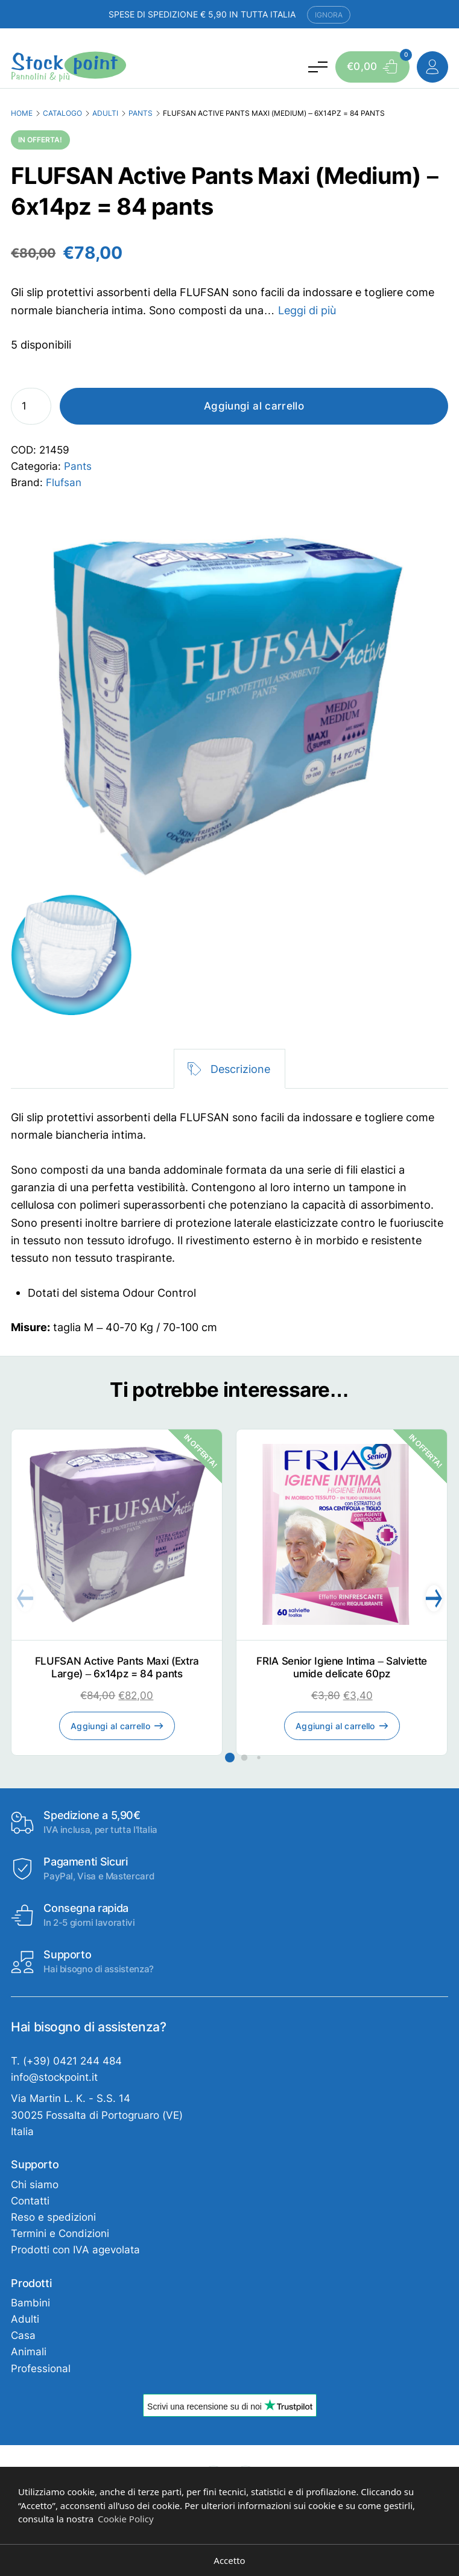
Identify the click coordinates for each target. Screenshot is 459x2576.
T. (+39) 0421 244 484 (66, 2061)
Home (22, 113)
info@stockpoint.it (54, 2077)
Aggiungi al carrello (254, 406)
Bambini (30, 2303)
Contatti (30, 2201)
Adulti (105, 113)
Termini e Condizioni (60, 2233)
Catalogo (62, 113)
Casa (23, 2335)
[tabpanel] (229, 1223)
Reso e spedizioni (53, 2217)
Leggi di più (307, 310)
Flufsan (63, 482)
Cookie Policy (126, 2519)
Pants (140, 113)
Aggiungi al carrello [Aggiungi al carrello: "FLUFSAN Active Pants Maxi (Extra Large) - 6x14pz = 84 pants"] (110, 1726)
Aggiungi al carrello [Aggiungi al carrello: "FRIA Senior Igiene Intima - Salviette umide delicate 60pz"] (335, 1726)
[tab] (229, 1069)
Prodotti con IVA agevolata (75, 2250)
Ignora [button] (329, 14)
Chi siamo (35, 2185)
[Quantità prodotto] (31, 406)
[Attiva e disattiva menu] (318, 66)
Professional (41, 2368)
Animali (28, 2352)
